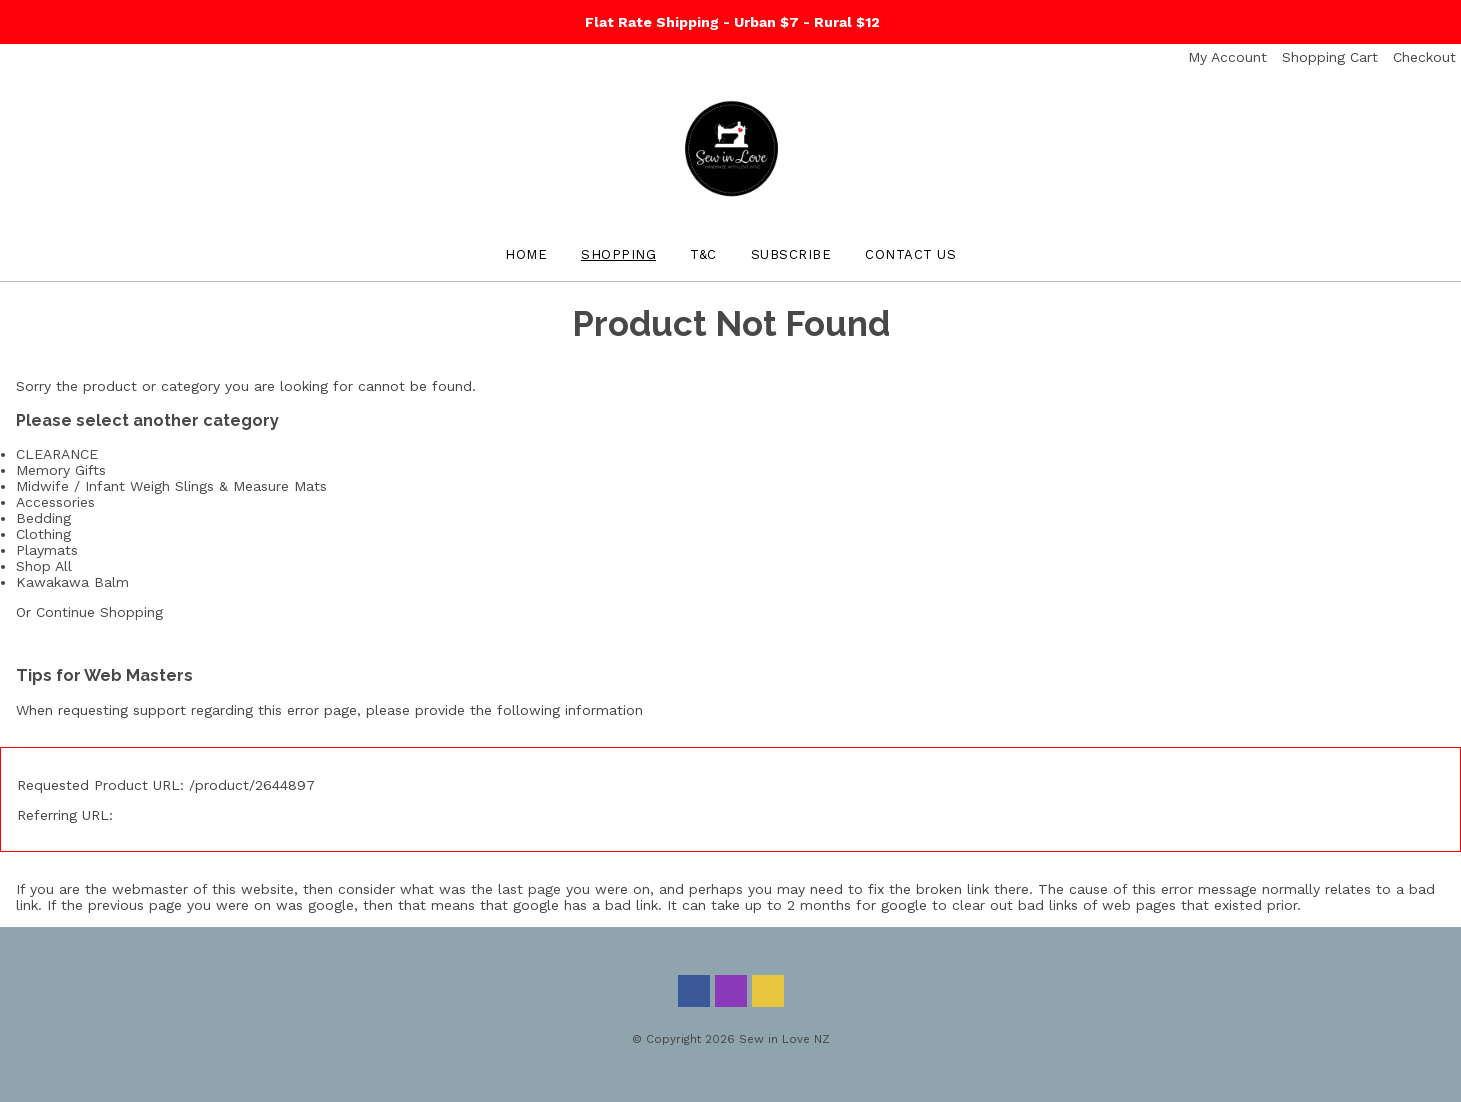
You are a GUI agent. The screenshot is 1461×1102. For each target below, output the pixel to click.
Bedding (43, 518)
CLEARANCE (57, 454)
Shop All (44, 566)
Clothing (43, 534)
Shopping (618, 254)
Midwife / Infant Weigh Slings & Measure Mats (171, 486)
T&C (703, 254)
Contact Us (910, 254)
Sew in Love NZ (784, 1039)
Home (526, 254)
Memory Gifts (61, 470)
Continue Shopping (99, 612)
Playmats (47, 550)
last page (529, 889)
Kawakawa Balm (72, 582)
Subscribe (791, 254)
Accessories (55, 502)
